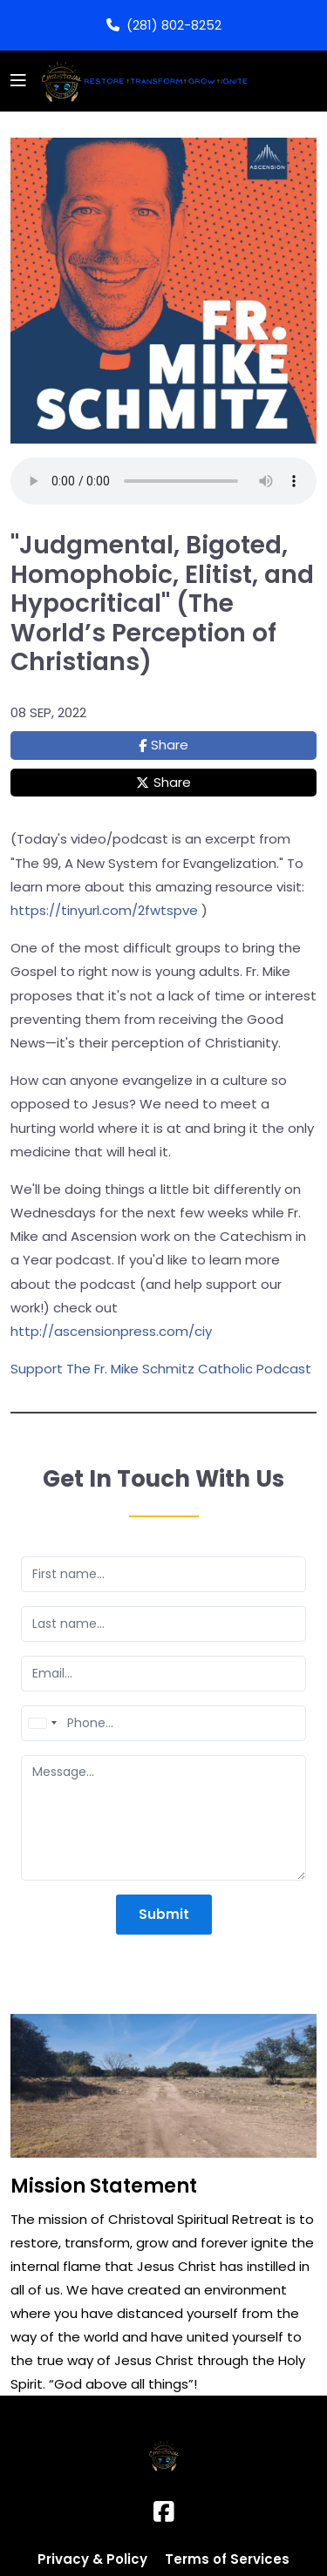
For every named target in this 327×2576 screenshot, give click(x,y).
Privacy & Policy (92, 2559)
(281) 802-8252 (163, 25)
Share (169, 745)
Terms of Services (227, 2559)
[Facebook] (163, 2512)
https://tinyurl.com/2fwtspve (104, 910)
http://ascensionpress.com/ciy (111, 1331)
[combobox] (42, 1723)
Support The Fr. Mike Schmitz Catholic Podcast (160, 1368)
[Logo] (142, 81)
